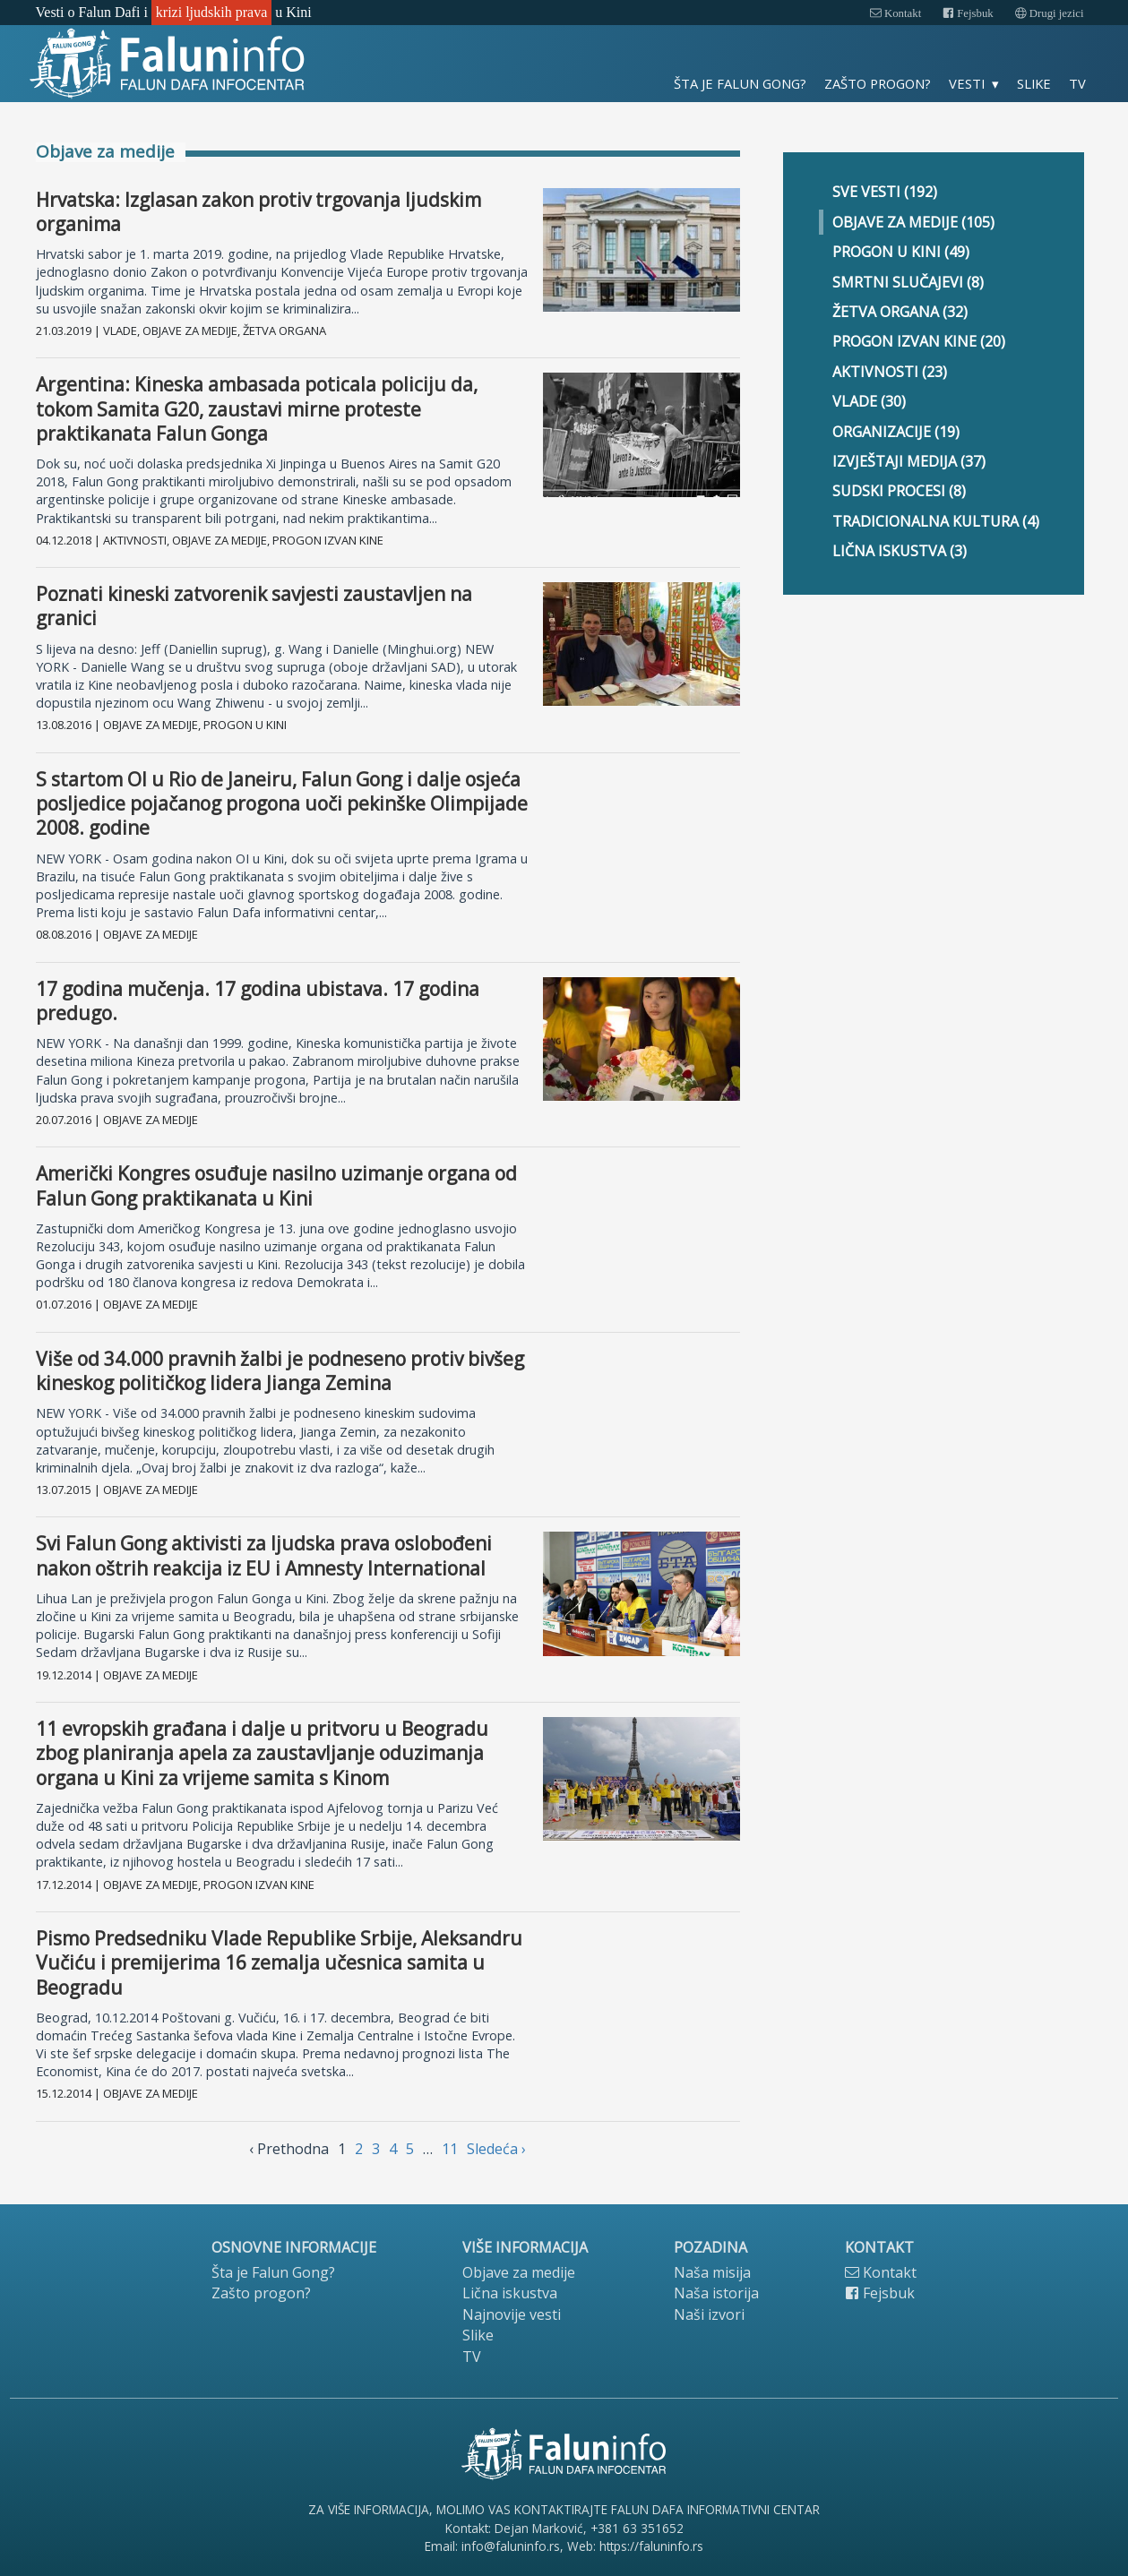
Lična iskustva (509, 2293)
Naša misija (712, 2272)
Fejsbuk (968, 13)
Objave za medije (518, 2272)
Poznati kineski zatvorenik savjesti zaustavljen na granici (254, 606)
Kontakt (895, 13)
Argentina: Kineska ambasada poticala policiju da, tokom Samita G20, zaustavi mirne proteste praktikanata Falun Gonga (257, 409)
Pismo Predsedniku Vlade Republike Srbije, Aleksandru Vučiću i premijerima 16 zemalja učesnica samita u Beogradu (279, 1963)
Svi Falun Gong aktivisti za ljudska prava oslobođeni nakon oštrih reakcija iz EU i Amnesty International (264, 1555)
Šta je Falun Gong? (740, 83)
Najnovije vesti (511, 2314)
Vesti (967, 83)
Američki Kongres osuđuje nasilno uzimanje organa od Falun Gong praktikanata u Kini (276, 1185)
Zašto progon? (877, 83)
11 (450, 2149)
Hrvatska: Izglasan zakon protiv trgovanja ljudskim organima (258, 211)
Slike (1034, 83)
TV (1077, 83)
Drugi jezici (1049, 13)
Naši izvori (709, 2314)
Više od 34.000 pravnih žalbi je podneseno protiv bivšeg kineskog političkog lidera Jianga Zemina (280, 1370)
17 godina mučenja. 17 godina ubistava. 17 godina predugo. (257, 1001)
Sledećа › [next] (496, 2149)
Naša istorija (716, 2293)
